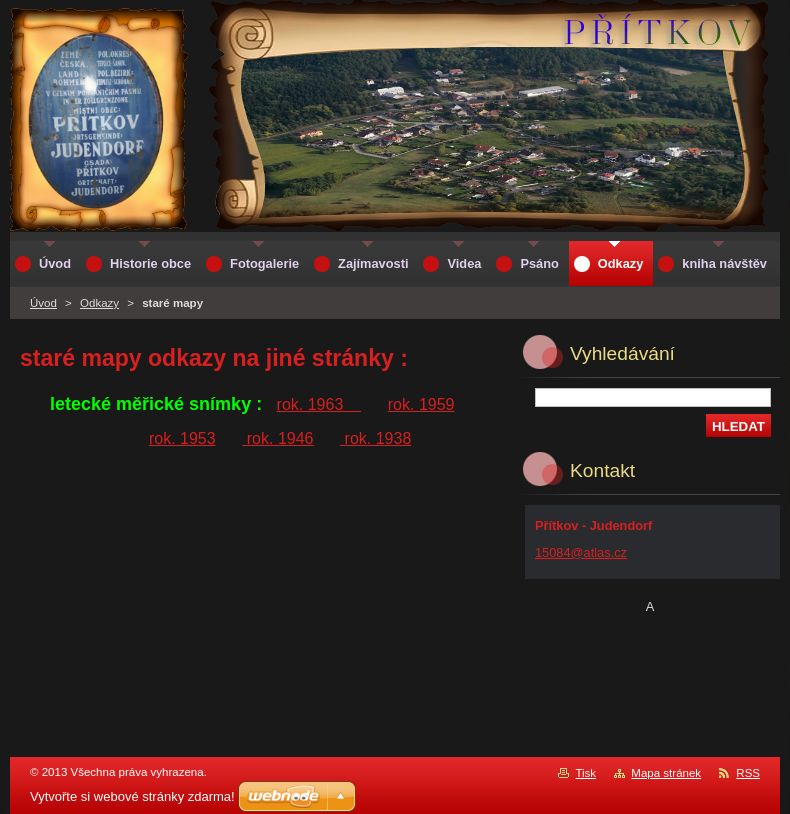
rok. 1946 (277, 438)
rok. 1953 (182, 438)
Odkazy (99, 303)
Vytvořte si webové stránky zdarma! (132, 796)
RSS (748, 773)
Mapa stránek (666, 773)
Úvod (43, 303)
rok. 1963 (319, 404)
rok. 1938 (375, 438)
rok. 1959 (421, 404)
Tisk (585, 773)
